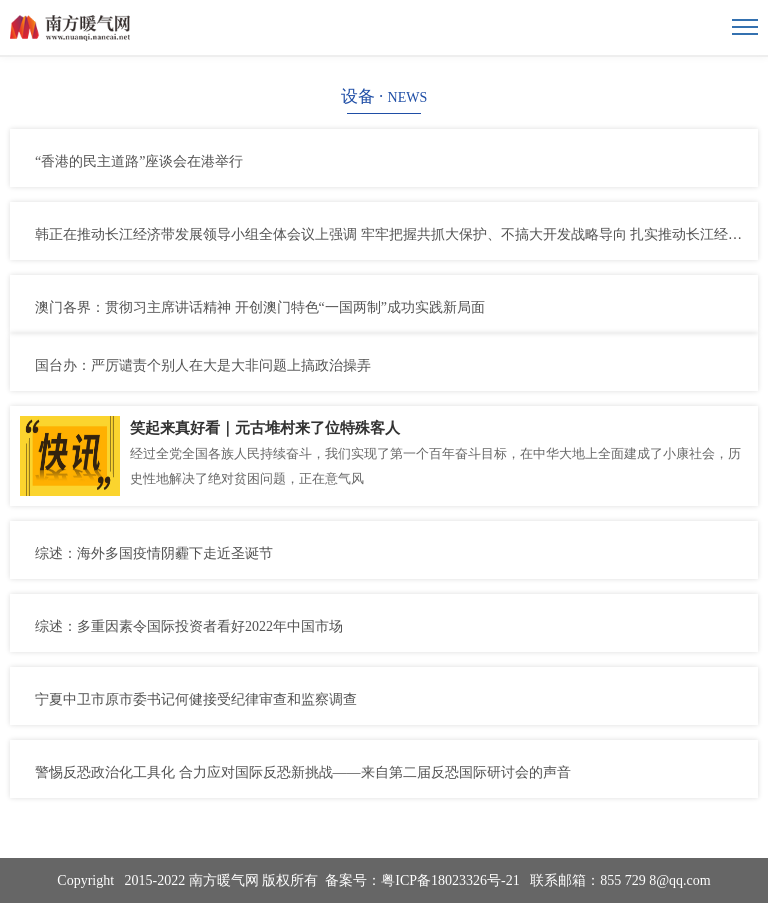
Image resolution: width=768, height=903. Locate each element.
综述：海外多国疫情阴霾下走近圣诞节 (154, 553)
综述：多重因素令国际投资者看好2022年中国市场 (189, 626)
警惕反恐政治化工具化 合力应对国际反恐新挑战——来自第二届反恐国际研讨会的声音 (303, 772)
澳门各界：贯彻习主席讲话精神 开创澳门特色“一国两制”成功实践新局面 (260, 307)
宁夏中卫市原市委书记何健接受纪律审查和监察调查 (196, 699)
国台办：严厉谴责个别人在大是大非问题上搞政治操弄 (203, 365)
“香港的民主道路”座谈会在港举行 (139, 161)
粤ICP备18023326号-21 (450, 880)
